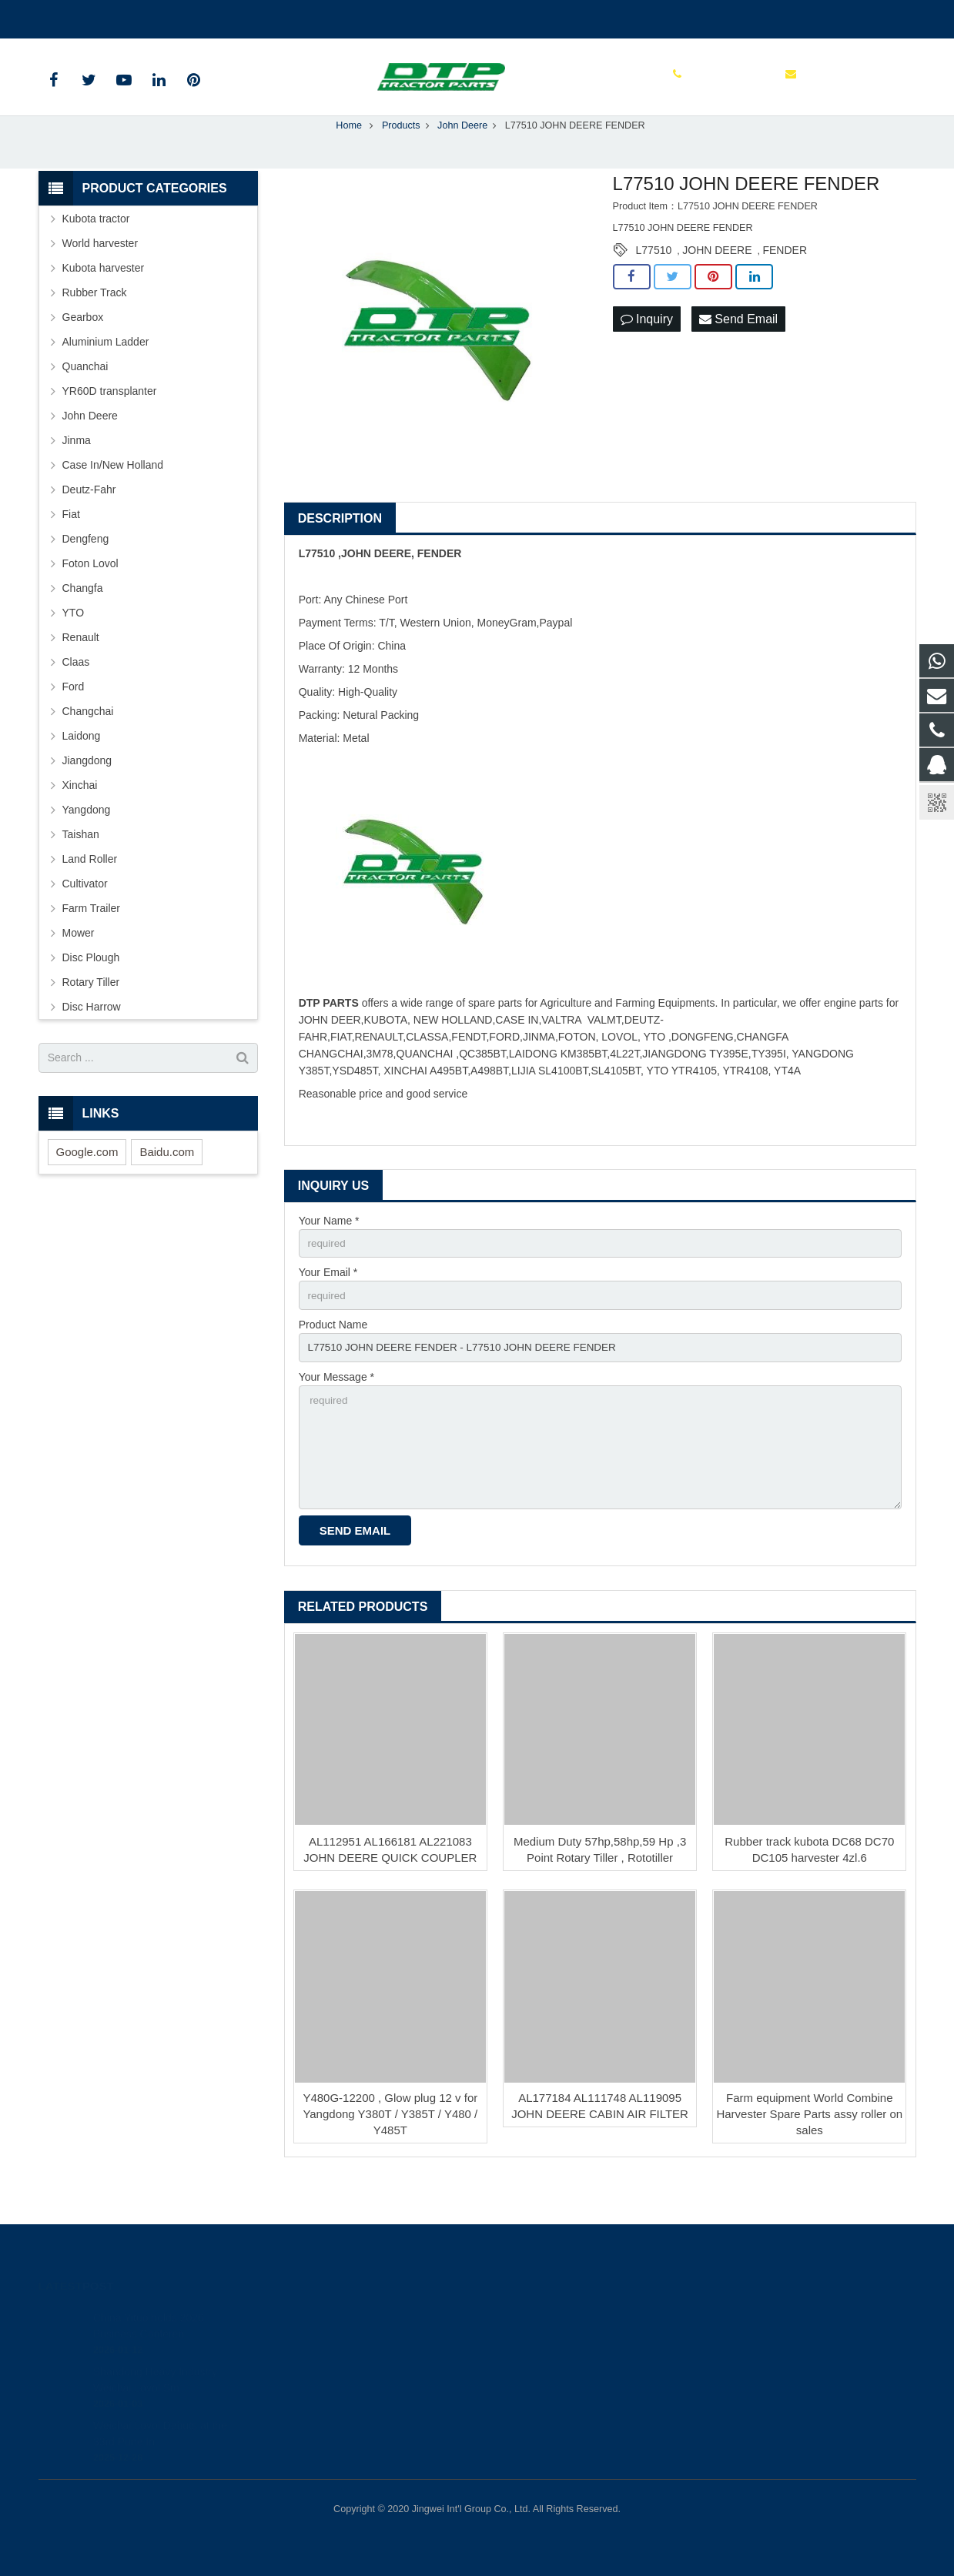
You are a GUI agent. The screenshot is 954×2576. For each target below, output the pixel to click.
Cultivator (85, 915)
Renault (80, 669)
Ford (73, 718)
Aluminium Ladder (105, 373)
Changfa (82, 619)
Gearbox (83, 348)
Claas (76, 693)
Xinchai (80, 816)
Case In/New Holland (113, 496)
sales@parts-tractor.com (222, 16)
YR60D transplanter (109, 422)
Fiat (71, 546)
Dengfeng (85, 570)
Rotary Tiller (91, 1013)
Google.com (87, 1183)
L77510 (654, 282)
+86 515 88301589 (94, 16)
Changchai (88, 743)
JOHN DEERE (716, 282)
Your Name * (329, 1252)
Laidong (81, 767)
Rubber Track (94, 324)
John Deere (90, 447)
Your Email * (328, 1305)
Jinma (76, 472)
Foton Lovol (90, 595)
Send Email (738, 351)
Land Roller (90, 890)
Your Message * (336, 1412)
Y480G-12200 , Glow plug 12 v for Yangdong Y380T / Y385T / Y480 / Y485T (390, 2154)
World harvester (100, 275)
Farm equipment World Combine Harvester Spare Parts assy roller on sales (809, 2154)
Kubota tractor (96, 250)
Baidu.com (166, 1183)
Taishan (80, 866)
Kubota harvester (103, 299)
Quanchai (85, 398)
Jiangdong (87, 792)
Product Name (333, 1358)
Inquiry (647, 351)
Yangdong (86, 841)
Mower (78, 964)
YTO (73, 644)
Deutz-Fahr (89, 521)
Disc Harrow (91, 1038)
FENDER (784, 282)
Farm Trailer (91, 940)
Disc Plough (91, 989)
